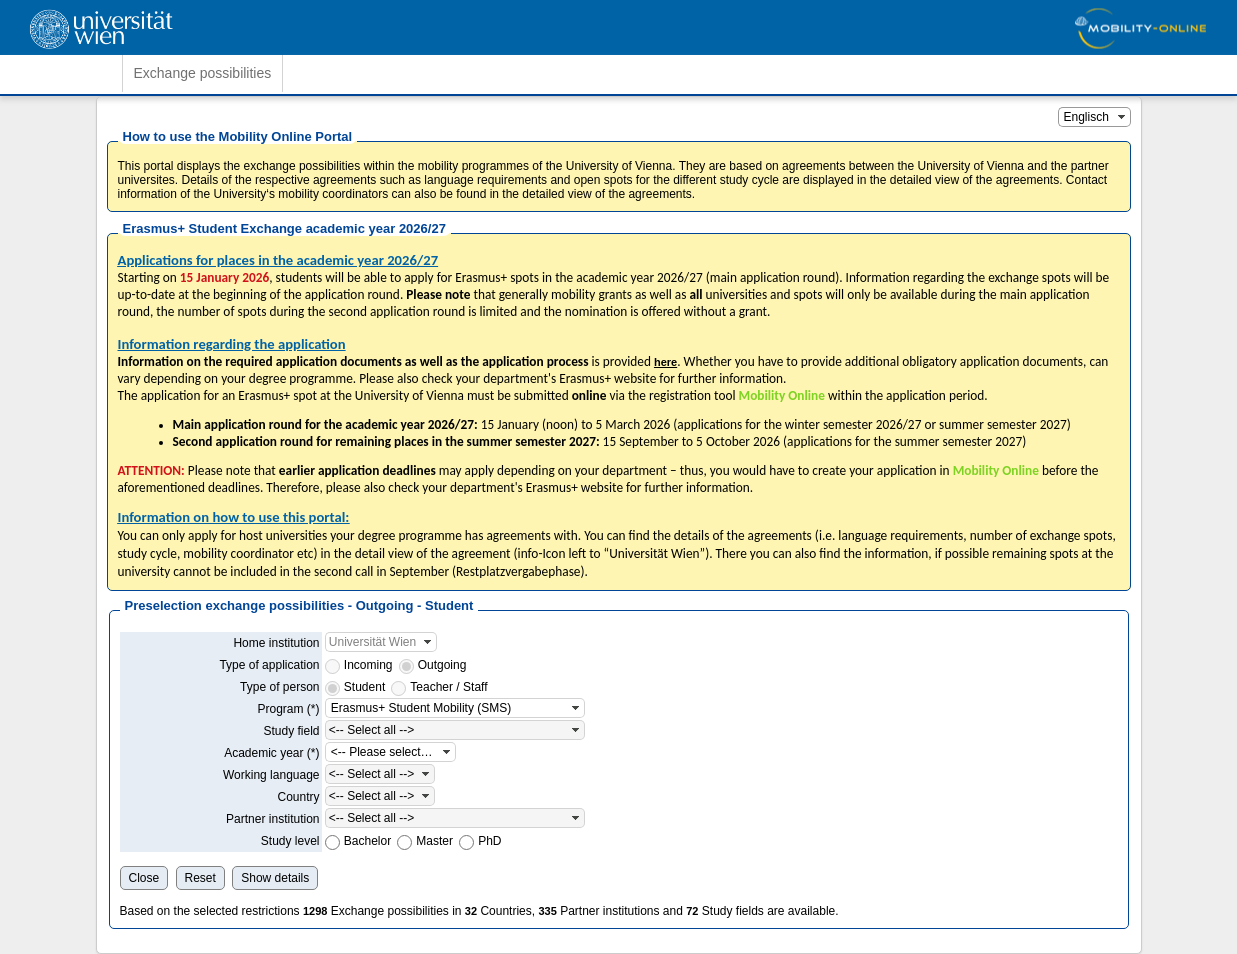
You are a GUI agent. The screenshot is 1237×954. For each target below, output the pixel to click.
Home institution (276, 643)
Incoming (368, 665)
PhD (489, 841)
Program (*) (288, 709)
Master (434, 841)
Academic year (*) (271, 753)
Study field (291, 731)
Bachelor (367, 841)
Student (364, 687)
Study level (290, 841)
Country (298, 797)
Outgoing (442, 665)
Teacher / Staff (448, 687)
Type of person (279, 687)
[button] (1122, 117)
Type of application (269, 665)
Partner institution (272, 819)
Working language (271, 775)
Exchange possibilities (203, 73)
